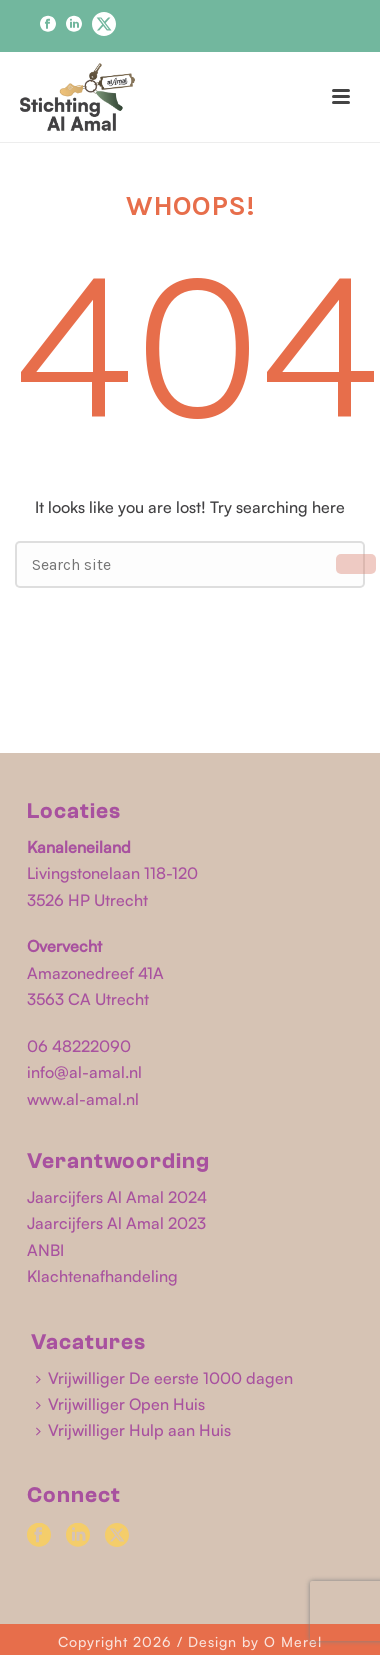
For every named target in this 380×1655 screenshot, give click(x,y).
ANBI (45, 1250)
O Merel (293, 1641)
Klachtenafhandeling (102, 1276)
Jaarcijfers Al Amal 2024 (117, 1197)
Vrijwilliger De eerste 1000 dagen (164, 1378)
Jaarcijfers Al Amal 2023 (116, 1223)
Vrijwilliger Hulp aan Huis (133, 1430)
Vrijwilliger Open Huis (120, 1404)
